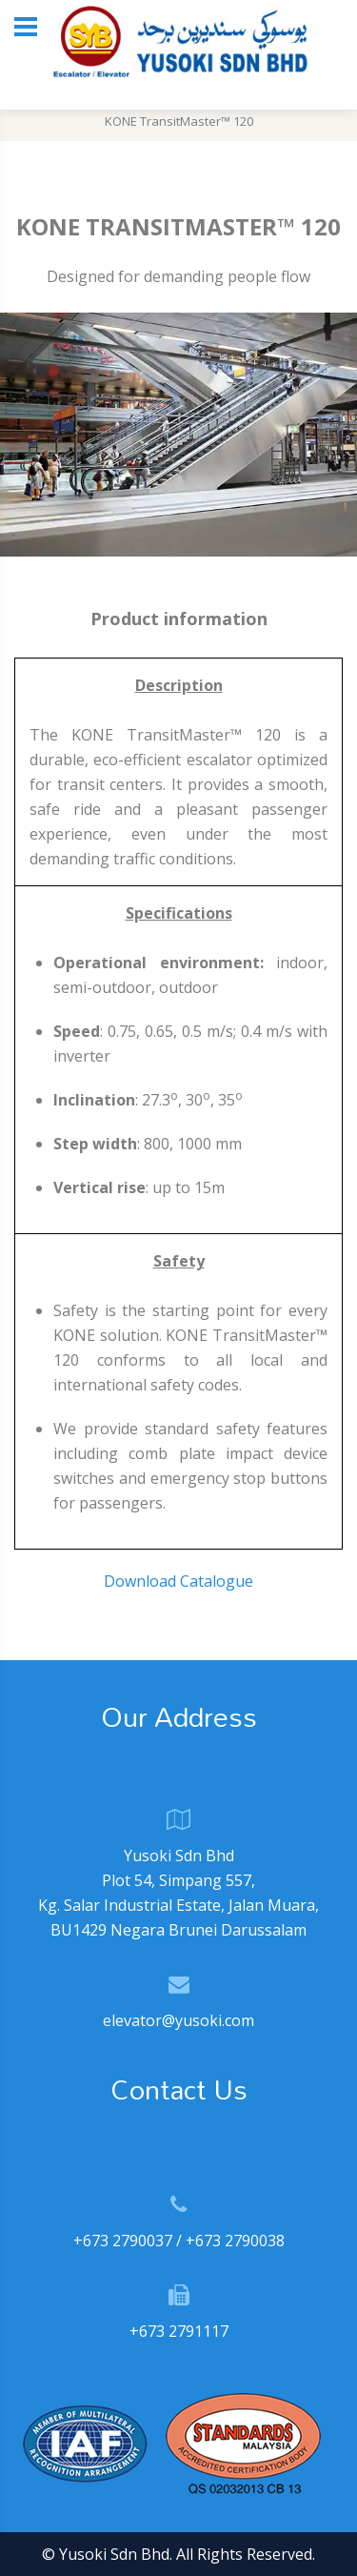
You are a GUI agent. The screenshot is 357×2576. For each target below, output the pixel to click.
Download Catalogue (178, 1581)
